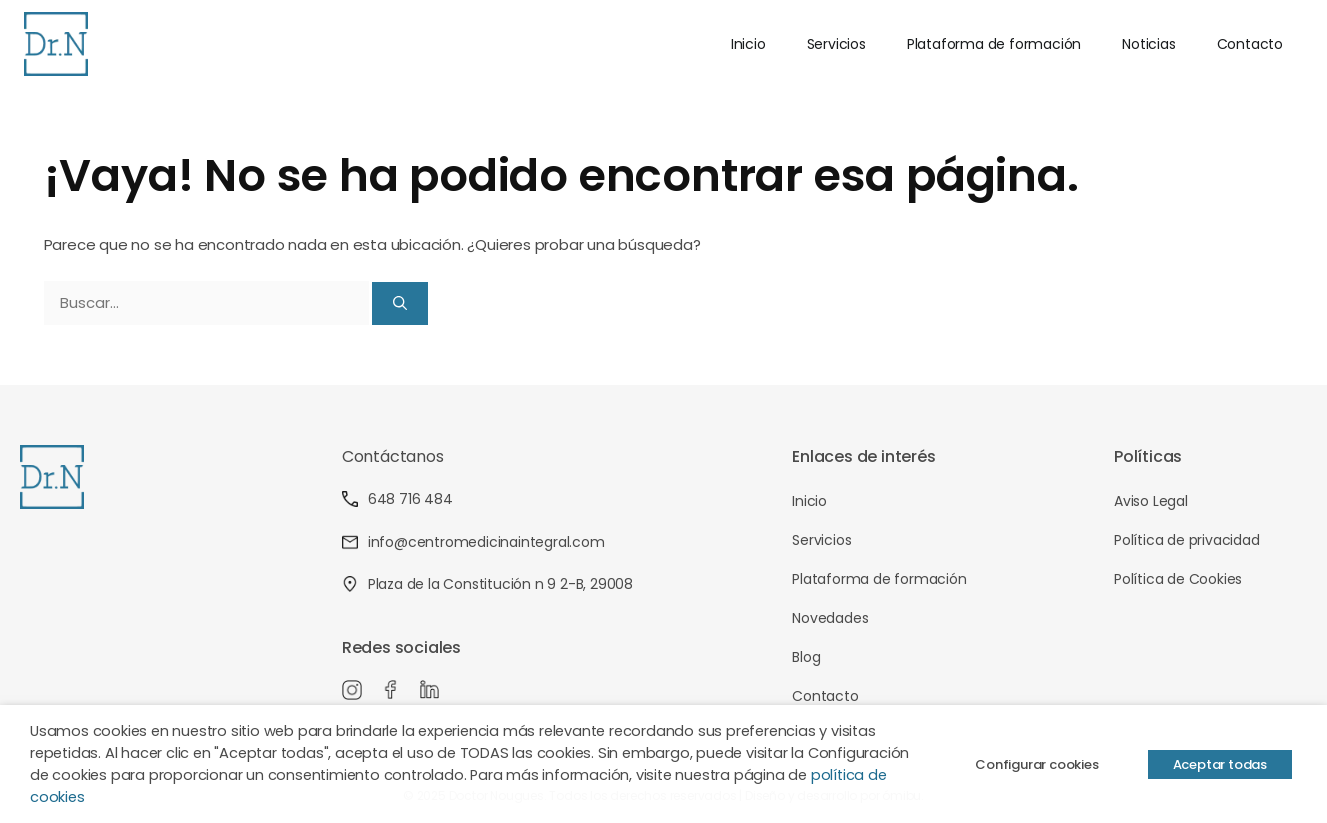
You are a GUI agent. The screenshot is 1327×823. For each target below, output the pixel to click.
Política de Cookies (1178, 579)
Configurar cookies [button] (1036, 764)
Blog (806, 657)
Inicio (748, 44)
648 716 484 (397, 499)
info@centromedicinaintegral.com (473, 542)
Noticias (1148, 44)
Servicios (836, 44)
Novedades (830, 618)
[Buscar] (400, 303)
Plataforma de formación (994, 44)
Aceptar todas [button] (1220, 764)
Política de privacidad (1187, 540)
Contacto (1250, 44)
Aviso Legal (1151, 501)
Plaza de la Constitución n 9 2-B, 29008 (487, 584)
